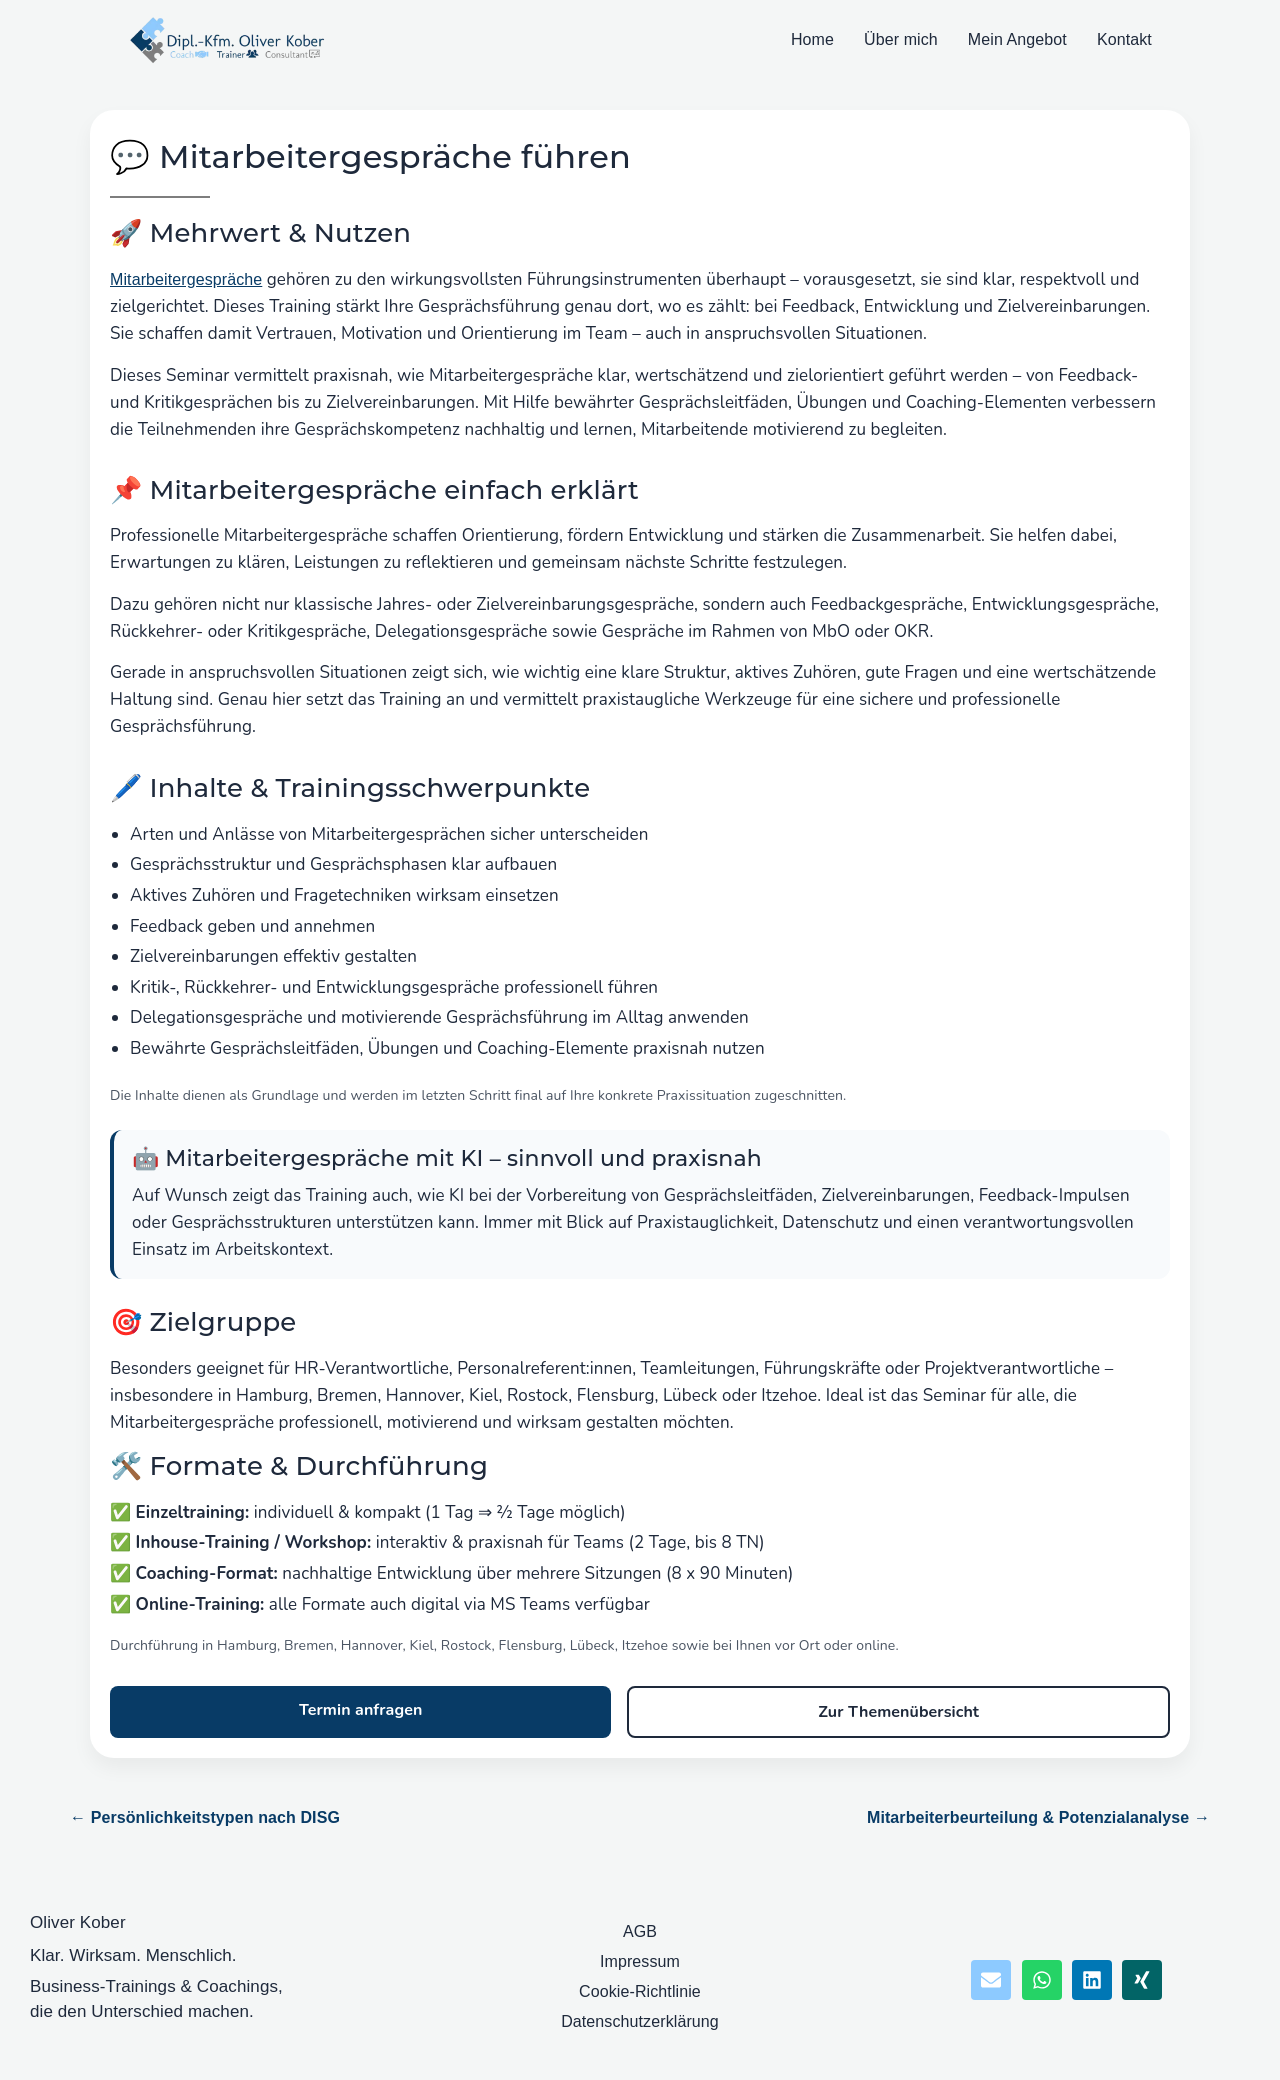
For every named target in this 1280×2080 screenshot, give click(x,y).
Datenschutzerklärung (640, 2021)
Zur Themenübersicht (898, 1712)
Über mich (901, 39)
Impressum (640, 1961)
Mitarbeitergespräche (186, 279)
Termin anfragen (361, 1710)
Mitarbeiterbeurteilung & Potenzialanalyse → (1038, 1817)
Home (812, 39)
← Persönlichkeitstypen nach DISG (205, 1817)
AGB (640, 1931)
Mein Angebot (1017, 39)
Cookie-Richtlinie (640, 1991)
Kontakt (1124, 39)
